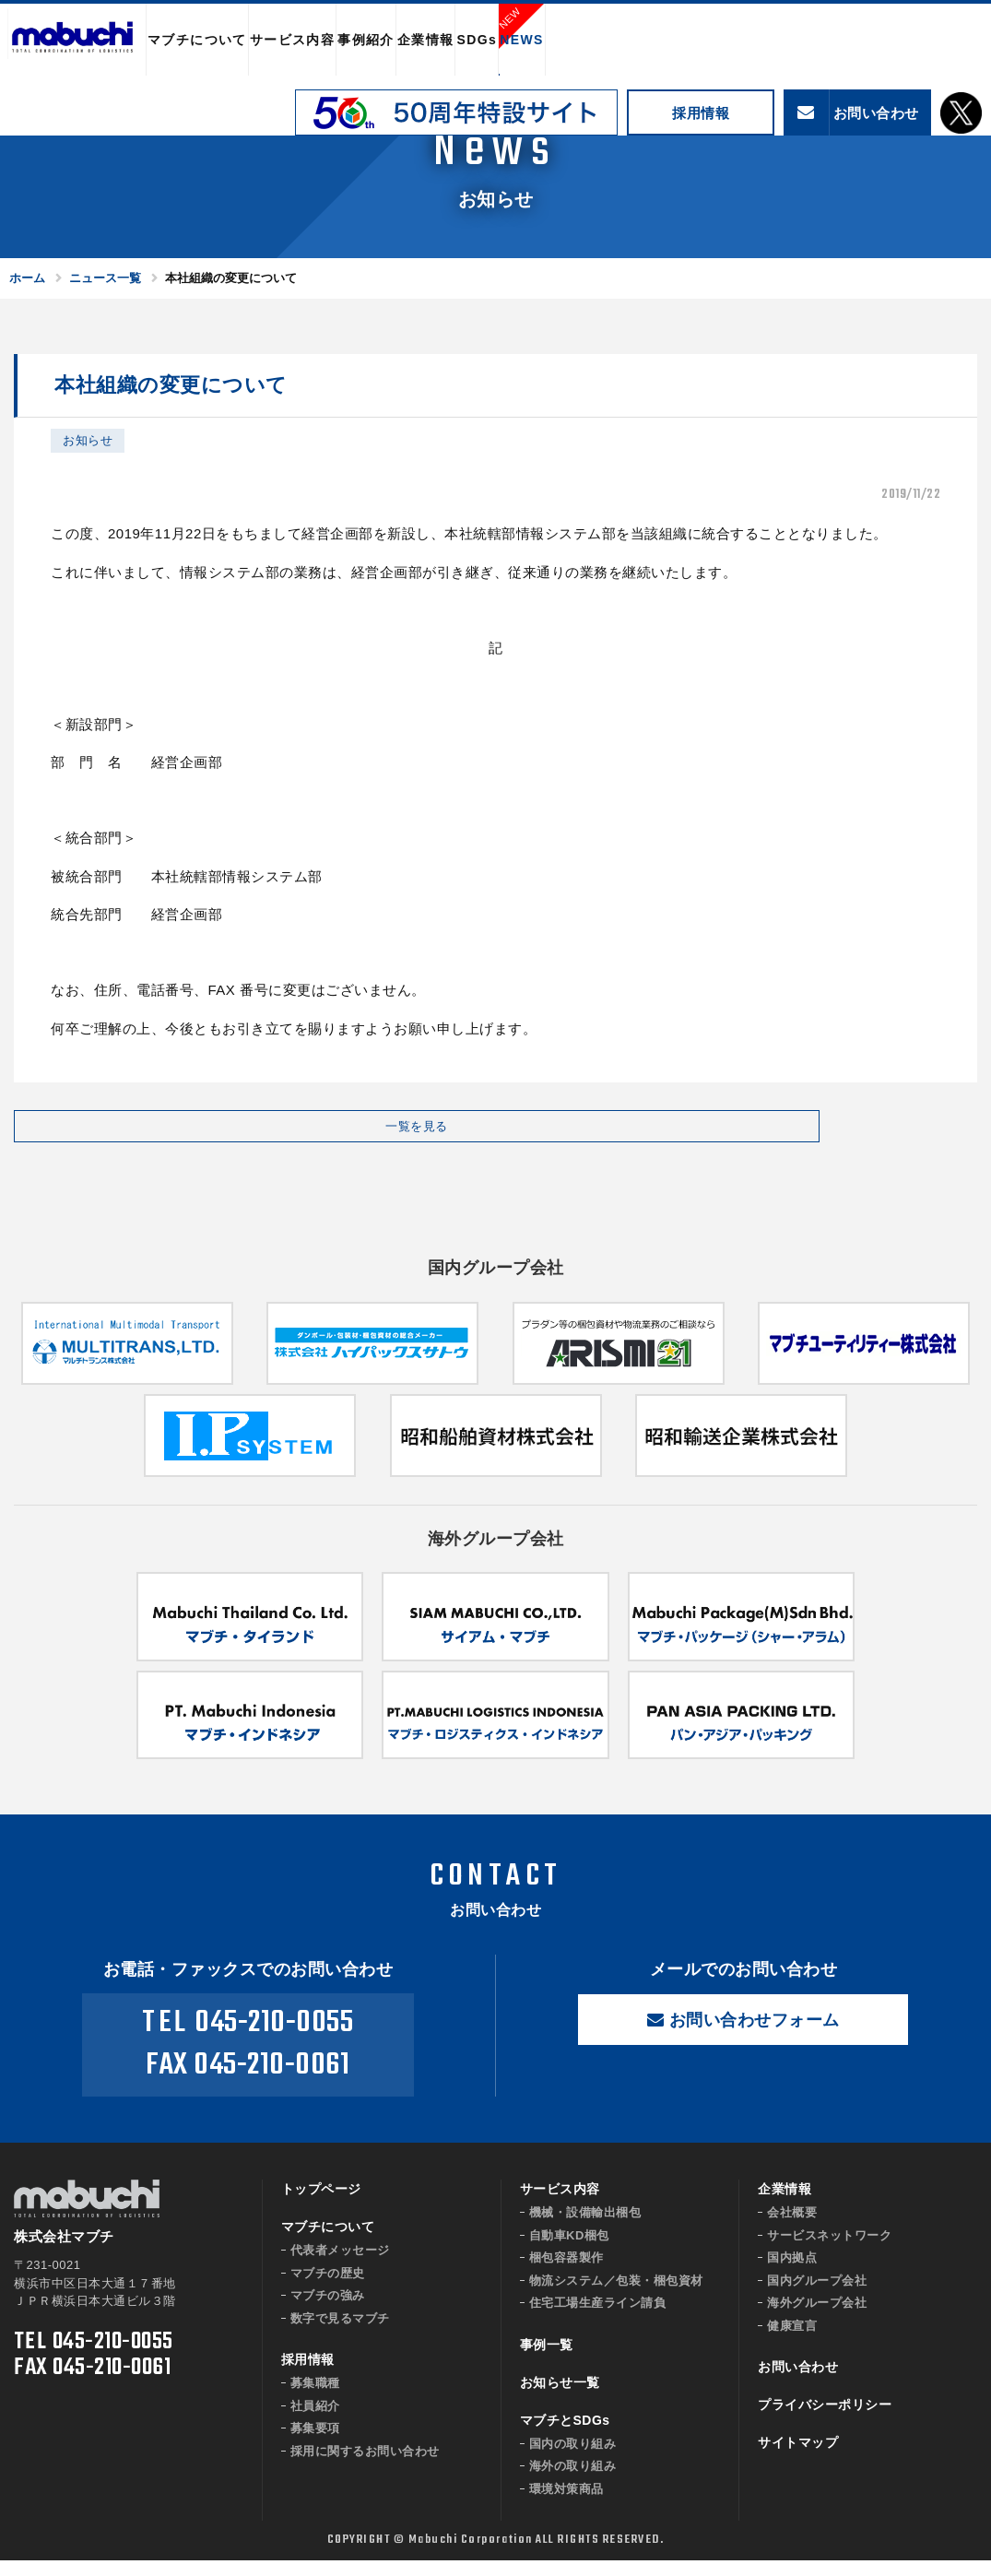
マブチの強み (327, 2312)
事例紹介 (366, 39)
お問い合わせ (798, 2383)
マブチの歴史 (327, 2289)
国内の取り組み (573, 2459)
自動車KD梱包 (569, 2251)
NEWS (522, 39)
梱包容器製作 (566, 2274)
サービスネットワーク (829, 2251)
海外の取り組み (573, 2482)
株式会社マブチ (73, 40)
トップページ (321, 2205)
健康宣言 (792, 2341)
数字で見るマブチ (340, 2334)
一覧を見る (161, 1134)
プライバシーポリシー (824, 2421)
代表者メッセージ (340, 2267)
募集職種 (315, 2399)
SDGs (476, 39)
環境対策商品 (566, 2504)
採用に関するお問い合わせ (365, 2467)
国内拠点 (792, 2274)
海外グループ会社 (817, 2319)
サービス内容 (292, 39)
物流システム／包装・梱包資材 (616, 2296)
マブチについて (197, 39)
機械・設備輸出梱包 (585, 2229)
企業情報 (425, 39)
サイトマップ (798, 2459)
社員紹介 (315, 2421)
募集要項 (315, 2445)
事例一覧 (546, 2360)
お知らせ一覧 (560, 2398)
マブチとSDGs (565, 2435)
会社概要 (792, 2229)
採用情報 (700, 113)
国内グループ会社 (817, 2296)
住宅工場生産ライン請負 (598, 2319)
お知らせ (87, 440)
